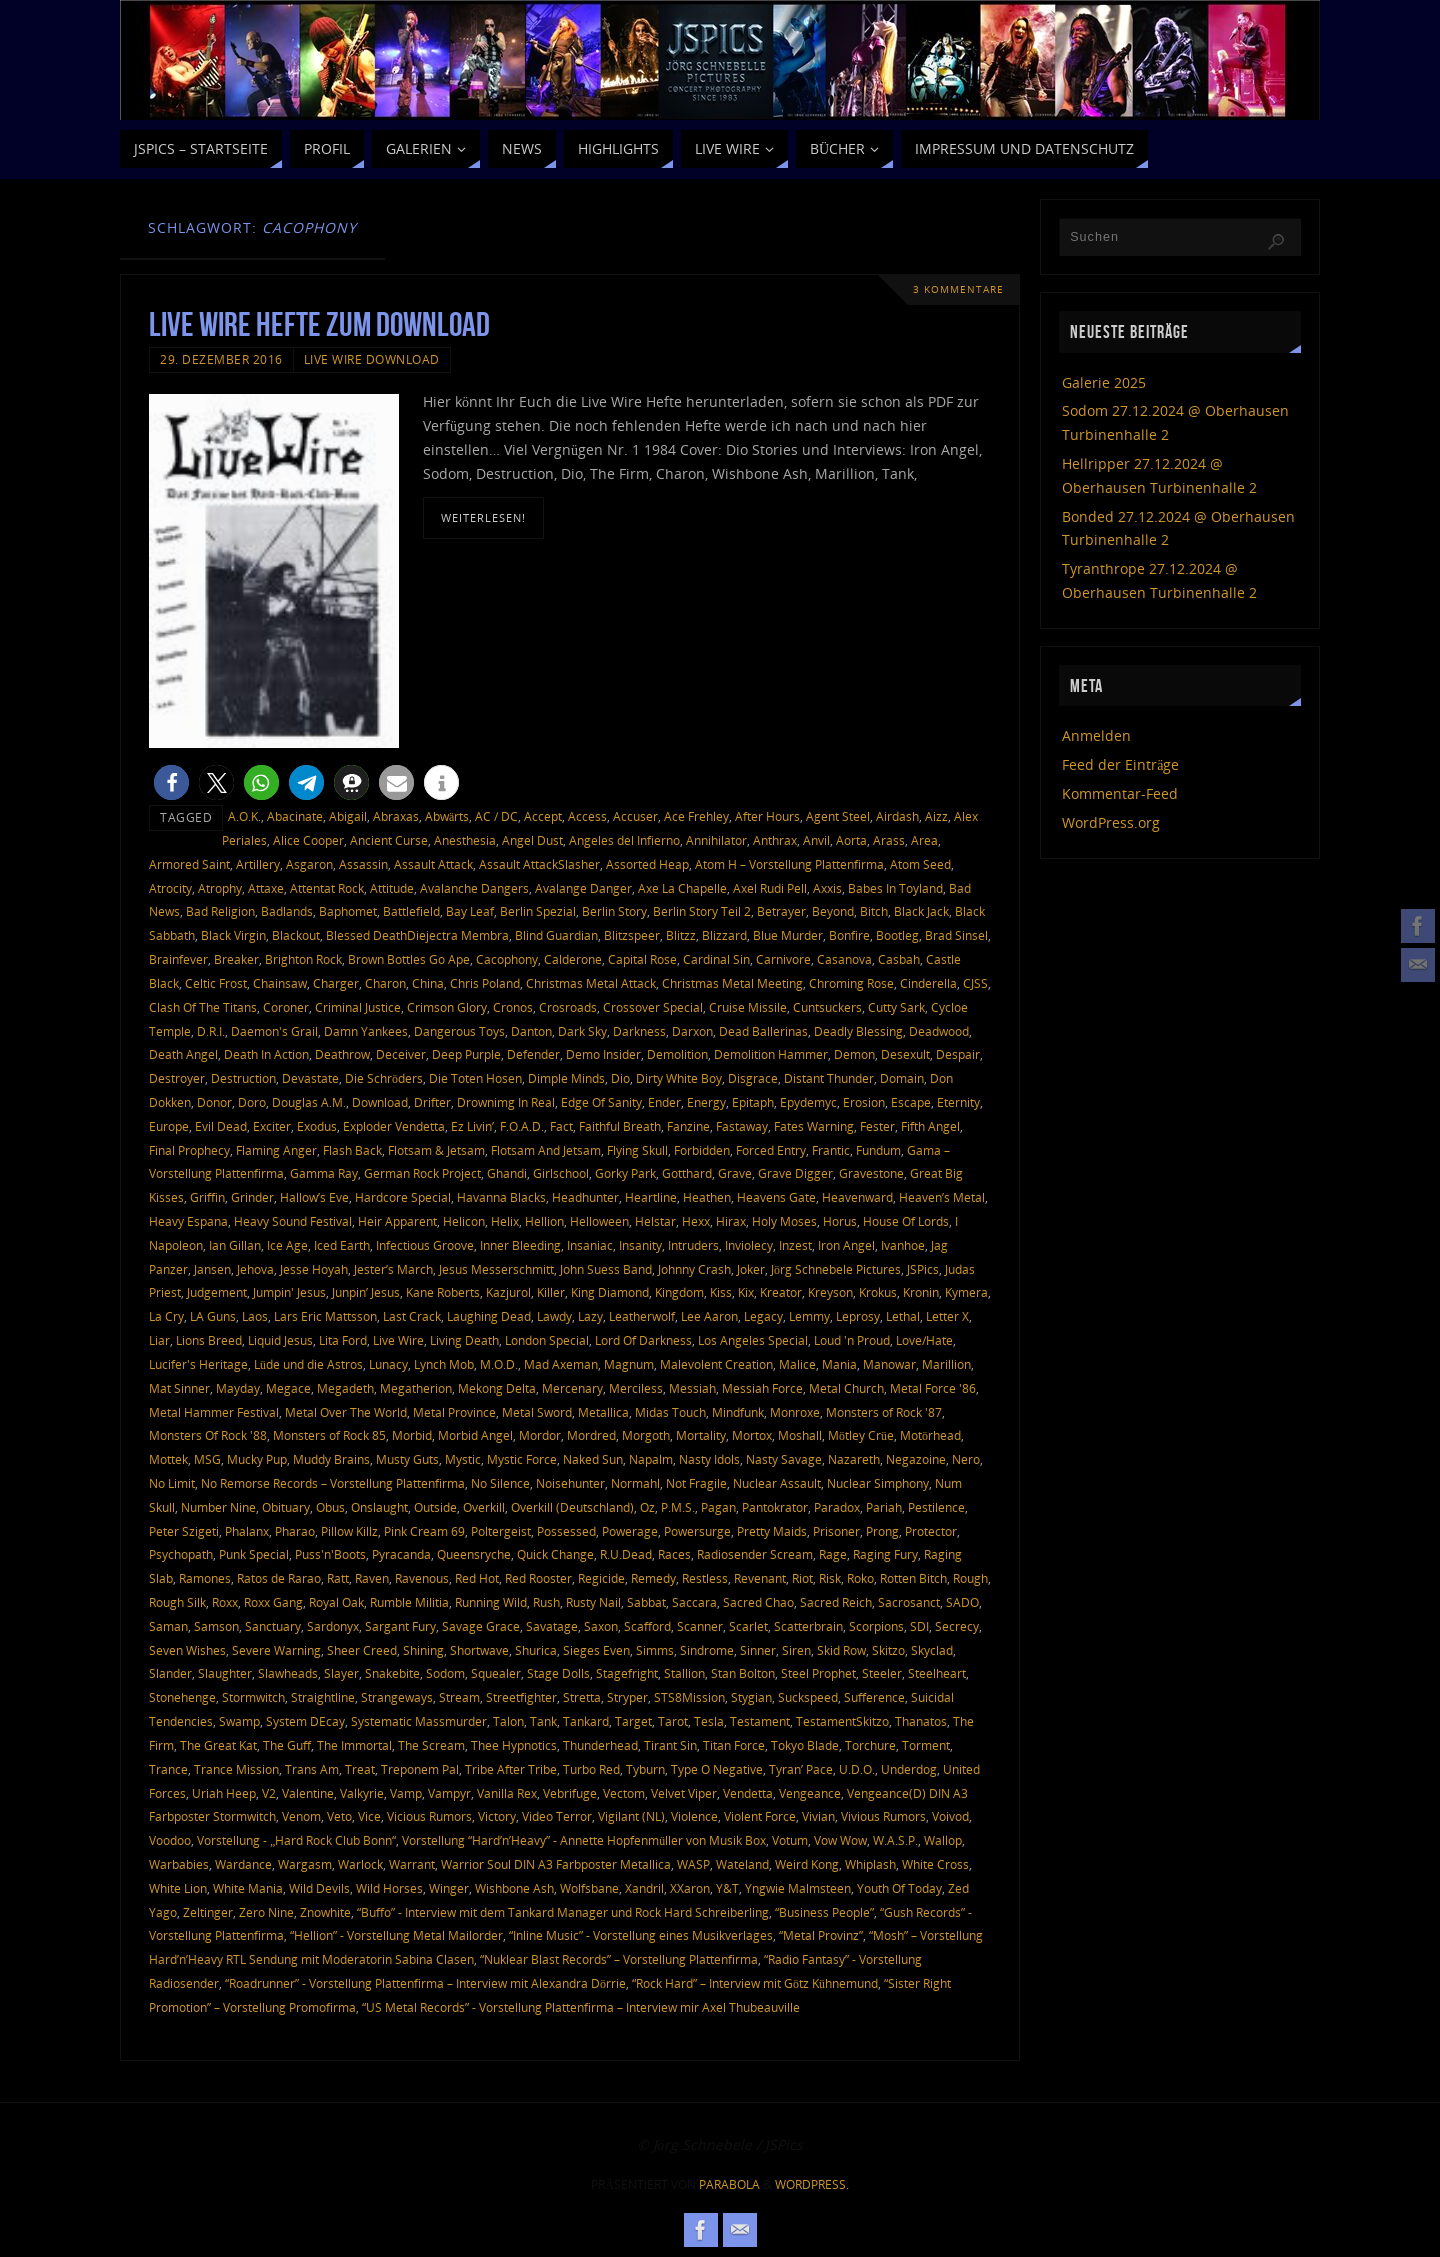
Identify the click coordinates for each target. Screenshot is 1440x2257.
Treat (360, 1769)
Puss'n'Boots (330, 1554)
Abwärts (447, 816)
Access (587, 816)
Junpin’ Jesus (366, 1292)
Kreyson (830, 1292)
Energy (706, 1102)
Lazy (590, 1316)
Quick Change (555, 1554)
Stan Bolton (743, 1673)
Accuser (635, 816)
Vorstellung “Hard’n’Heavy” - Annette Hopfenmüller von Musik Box (584, 1840)
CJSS (975, 983)
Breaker (236, 959)
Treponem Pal (420, 1769)
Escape (911, 1102)
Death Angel (183, 1054)
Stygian (751, 1697)
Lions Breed (209, 1340)
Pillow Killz (349, 1531)
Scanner (700, 1626)
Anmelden (1096, 735)
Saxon (601, 1626)
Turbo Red (591, 1769)
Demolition (677, 1054)
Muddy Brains (331, 1459)
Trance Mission (236, 1769)
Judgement (217, 1292)
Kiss (721, 1292)
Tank (543, 1721)
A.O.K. (244, 816)
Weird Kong (807, 1864)
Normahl (635, 1483)
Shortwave (479, 1650)
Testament (760, 1721)
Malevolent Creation (716, 1364)
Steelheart (937, 1673)
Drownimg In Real (506, 1102)
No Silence (500, 1483)
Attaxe (266, 888)
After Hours (767, 816)
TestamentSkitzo (842, 1721)
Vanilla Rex (507, 1793)
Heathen (707, 1197)
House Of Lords (906, 1221)
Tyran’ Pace (801, 1769)
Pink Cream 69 (424, 1531)
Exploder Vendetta (394, 1126)
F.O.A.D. (522, 1126)
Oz (647, 1507)
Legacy (763, 1316)
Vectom (624, 1793)
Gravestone (871, 1173)
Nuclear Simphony (878, 1483)
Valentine (308, 1793)
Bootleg (897, 935)
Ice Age (287, 1245)
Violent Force (760, 1816)
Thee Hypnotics (514, 1745)
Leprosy (858, 1316)
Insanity (640, 1245)
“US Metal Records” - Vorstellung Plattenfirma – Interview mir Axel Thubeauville (581, 2007)
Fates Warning (814, 1126)
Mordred (591, 1435)
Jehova (255, 1269)
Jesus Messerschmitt (496, 1269)
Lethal (903, 1316)
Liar (159, 1340)
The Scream (431, 1745)
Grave (735, 1173)
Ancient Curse (389, 840)
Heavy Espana (188, 1221)
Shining (423, 1650)
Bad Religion (220, 911)
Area (924, 840)
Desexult (905, 1054)
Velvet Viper (684, 1793)
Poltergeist (501, 1531)
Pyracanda (401, 1554)
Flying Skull (637, 1150)
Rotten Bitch (913, 1578)
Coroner (286, 1007)
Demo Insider (603, 1054)
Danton (531, 1031)
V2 (269, 1793)
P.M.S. (678, 1507)
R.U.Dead (626, 1554)
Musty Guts (407, 1459)
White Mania (248, 1888)
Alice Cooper (308, 840)
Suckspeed (808, 1697)
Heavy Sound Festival (293, 1221)
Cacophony (507, 959)
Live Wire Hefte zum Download (319, 324)
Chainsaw (280, 983)
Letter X (947, 1316)
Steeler (882, 1673)
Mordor (540, 1435)
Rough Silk (177, 1602)
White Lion (178, 1888)
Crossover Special (653, 1007)
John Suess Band (606, 1269)
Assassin (363, 864)
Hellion (544, 1221)
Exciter (272, 1126)
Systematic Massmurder (419, 1721)
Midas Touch (670, 1412)
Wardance (243, 1864)
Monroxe (795, 1412)
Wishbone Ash (514, 1888)
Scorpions (876, 1626)
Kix (746, 1292)
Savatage (552, 1626)
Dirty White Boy (679, 1078)
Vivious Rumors (883, 1816)
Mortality (701, 1435)
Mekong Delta (497, 1388)
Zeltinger (208, 1912)
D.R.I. (211, 1031)
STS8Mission (689, 1697)
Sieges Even (596, 1650)
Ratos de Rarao (279, 1578)
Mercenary (572, 1388)
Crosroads (568, 1007)
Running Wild (491, 1602)
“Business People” (824, 1912)
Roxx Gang (273, 1602)
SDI (919, 1626)
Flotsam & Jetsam (436, 1150)
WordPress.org (1111, 822)
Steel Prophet (818, 1673)
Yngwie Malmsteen (798, 1888)
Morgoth (646, 1435)
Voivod (950, 1816)
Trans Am (312, 1769)
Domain (902, 1078)
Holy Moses (784, 1221)
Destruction (243, 1078)
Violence (694, 1816)
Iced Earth (342, 1245)
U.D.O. (857, 1769)
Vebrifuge (570, 1793)
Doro (252, 1102)
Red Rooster (538, 1578)
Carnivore (783, 959)
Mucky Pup (257, 1459)
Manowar (889, 1364)
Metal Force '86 (933, 1388)
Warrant (412, 1864)
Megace (288, 1388)
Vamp (406, 1793)
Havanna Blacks (501, 1197)
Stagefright (627, 1673)
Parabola (729, 2184)
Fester (877, 1126)
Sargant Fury (400, 1626)
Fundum (878, 1150)
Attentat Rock (327, 888)
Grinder (252, 1197)
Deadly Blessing (858, 1031)
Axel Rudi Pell (770, 888)
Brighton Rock (303, 959)
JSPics (923, 1269)
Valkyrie (362, 1793)
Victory (497, 1816)
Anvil (816, 840)
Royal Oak (336, 1602)
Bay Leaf (470, 911)
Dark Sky (582, 1031)
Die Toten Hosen (475, 1078)
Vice (369, 1816)
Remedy (653, 1578)
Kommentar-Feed (1120, 793)
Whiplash (870, 1864)
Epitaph (753, 1102)
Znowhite (325, 1912)
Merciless (636, 1388)
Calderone (573, 959)
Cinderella (928, 983)
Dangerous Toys (459, 1031)
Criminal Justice (358, 1007)
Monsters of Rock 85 (329, 1435)
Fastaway (742, 1126)
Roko (860, 1578)
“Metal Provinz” (821, 1935)
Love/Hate (924, 1340)
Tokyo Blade (805, 1745)
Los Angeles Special (753, 1340)
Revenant (760, 1578)
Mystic (463, 1459)
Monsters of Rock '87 (884, 1412)
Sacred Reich (836, 1602)
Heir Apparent (397, 1221)
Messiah (692, 1388)
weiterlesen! (483, 517)
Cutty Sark (896, 1007)
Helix (505, 1221)
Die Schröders (384, 1078)
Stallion (684, 1673)
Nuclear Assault (777, 1483)
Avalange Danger (583, 888)
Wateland (742, 1864)
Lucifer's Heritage (198, 1364)
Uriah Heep (224, 1793)
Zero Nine (266, 1912)
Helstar (655, 1221)
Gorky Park (625, 1173)
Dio (620, 1078)
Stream (459, 1697)
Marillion (946, 1364)
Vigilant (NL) (631, 1816)
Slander (170, 1673)
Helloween (599, 1221)
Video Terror (557, 1816)
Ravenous (422, 1578)
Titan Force (734, 1745)
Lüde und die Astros (308, 1364)
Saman (168, 1626)
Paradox (837, 1507)
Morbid (412, 1435)
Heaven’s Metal (942, 1197)
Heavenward (857, 1197)
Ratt (338, 1578)
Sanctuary (273, 1626)
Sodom (445, 1673)
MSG (207, 1459)
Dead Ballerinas (763, 1031)
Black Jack (921, 911)
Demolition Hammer (771, 1054)
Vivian (818, 1816)
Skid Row (841, 1650)
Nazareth (854, 1459)
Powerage (630, 1531)
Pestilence (936, 1507)
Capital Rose (642, 959)
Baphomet (348, 911)
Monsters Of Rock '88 (208, 1435)
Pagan (718, 1507)
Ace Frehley (696, 816)
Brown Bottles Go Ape (409, 959)
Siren (796, 1650)
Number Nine (218, 1507)
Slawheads (288, 1673)
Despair (958, 1054)
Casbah (899, 959)
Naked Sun (593, 1459)
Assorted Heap (647, 864)
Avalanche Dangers (474, 888)
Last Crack (412, 1316)
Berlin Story (614, 911)
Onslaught (379, 1507)
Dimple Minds (566, 1078)
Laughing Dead (489, 1316)
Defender (533, 1054)
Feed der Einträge (1120, 764)
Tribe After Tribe (511, 1769)
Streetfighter (521, 1697)
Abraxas (396, 816)
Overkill (484, 1507)
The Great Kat (218, 1745)
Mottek (168, 1459)
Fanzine (688, 1126)
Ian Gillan (235, 1245)
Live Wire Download (372, 359)
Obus (330, 1507)
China (428, 983)
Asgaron (309, 864)
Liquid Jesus (280, 1340)
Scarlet (748, 1626)
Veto (339, 1816)
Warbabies (179, 1864)
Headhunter (585, 1197)
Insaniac (590, 1245)
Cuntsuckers (827, 1007)
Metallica (603, 1412)
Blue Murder (788, 935)
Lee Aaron (709, 1316)
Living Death (464, 1340)
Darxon (692, 1031)
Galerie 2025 (1104, 382)
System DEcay (305, 1721)
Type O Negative (717, 1769)
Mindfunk (738, 1412)
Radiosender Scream (755, 1554)
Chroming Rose (851, 983)
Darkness (639, 1031)
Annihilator (716, 840)
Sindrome (707, 1650)
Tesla (709, 1721)
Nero (966, 1459)
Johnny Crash (694, 1269)
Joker (751, 1269)
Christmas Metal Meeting (732, 983)
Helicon (464, 1221)
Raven (372, 1578)
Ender (664, 1102)
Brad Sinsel (956, 935)
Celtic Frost (216, 983)
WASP (693, 1864)
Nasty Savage (784, 1459)
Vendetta (748, 1793)
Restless (705, 1578)
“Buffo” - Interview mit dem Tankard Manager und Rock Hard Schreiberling (563, 1912)
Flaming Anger (276, 1150)
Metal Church (846, 1388)
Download (380, 1102)
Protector (931, 1531)
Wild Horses (389, 1888)
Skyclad (932, 1650)
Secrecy (957, 1626)
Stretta (582, 1697)
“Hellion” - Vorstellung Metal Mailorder (396, 1935)
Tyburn (645, 1769)
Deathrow (342, 1054)
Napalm (651, 1459)
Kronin (921, 1292)
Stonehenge (182, 1697)
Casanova (844, 959)
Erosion (864, 1102)
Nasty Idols (709, 1459)
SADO (962, 1602)
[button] (171, 782)
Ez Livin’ (472, 1126)
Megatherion (416, 1388)
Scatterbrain (808, 1626)
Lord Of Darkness (643, 1340)
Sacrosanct (909, 1602)
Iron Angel (846, 1245)
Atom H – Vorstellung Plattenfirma (789, 864)
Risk (830, 1578)
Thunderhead (600, 1745)
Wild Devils (319, 1888)
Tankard (586, 1721)
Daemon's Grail (274, 1031)
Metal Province (454, 1412)
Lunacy (388, 1364)
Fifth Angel (930, 1126)
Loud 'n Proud (852, 1340)
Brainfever (178, 959)
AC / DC (496, 816)
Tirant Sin (670, 1745)
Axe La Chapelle (682, 888)
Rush (546, 1602)
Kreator (781, 1292)
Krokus (878, 1292)
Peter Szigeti (184, 1531)
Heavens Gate (776, 1197)
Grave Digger (795, 1173)
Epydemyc (808, 1102)
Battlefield (411, 911)
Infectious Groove (425, 1245)
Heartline (651, 1197)
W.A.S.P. (895, 1840)
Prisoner (836, 1531)
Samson (216, 1626)
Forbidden (702, 1150)
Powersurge (697, 1531)
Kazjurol (508, 1292)
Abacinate (295, 816)
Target (633, 1721)
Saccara (694, 1602)
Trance (168, 1769)
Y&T (727, 1888)
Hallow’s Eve (314, 1197)
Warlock (360, 1864)
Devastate (310, 1078)
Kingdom (679, 1292)
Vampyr (449, 1793)
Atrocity (170, 888)
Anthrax (775, 840)
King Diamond (610, 1292)
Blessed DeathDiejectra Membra (417, 935)
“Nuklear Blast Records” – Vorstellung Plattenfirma (619, 1959)
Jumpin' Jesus (289, 1292)
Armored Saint (189, 864)
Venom (301, 1816)
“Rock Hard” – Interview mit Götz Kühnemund (755, 1983)
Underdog (909, 1769)
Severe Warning (276, 1650)
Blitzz (681, 935)
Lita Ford (343, 1340)
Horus (840, 1221)
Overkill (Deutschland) (572, 1507)
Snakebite (392, 1673)
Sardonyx (333, 1626)
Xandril (644, 1888)
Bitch (874, 911)
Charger (336, 983)
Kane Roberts (443, 1292)
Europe (169, 1126)
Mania (839, 1364)
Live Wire (398, 1340)
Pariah (884, 1507)
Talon (508, 1721)
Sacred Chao (758, 1602)
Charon (385, 983)
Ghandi (507, 1173)
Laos (255, 1316)
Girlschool (561, 1173)
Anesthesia (465, 840)
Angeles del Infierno (624, 840)
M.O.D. (499, 1364)
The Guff (287, 1745)
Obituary (286, 1507)
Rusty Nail (593, 1602)
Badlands (287, 911)
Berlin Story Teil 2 (702, 911)
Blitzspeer (632, 935)
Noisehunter (570, 1483)
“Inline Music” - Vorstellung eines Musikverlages (641, 1935)
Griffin (207, 1197)
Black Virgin (233, 935)
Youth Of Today (899, 1888)
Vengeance (810, 1793)
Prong (882, 1531)
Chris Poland (485, 983)
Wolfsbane (589, 1888)
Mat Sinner (179, 1388)
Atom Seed (920, 864)
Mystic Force (522, 1459)
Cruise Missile (748, 1007)
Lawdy (554, 1316)
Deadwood (939, 1031)
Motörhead (930, 1435)
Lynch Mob (444, 1364)
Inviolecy (749, 1245)
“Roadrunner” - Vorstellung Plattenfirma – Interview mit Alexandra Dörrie (425, 1983)
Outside (435, 1507)
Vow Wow (840, 1840)
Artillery (258, 864)
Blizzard (724, 935)
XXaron (690, 1888)
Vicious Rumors (429, 1816)
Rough (970, 1578)
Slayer (341, 1673)
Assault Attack (433, 864)
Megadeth (345, 1388)
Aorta (851, 840)
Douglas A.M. (309, 1102)
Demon (854, 1054)
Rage (833, 1554)
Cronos (513, 1007)
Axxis (827, 888)
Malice (797, 1364)
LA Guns (213, 1316)
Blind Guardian (556, 935)
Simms (655, 1650)
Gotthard (687, 1173)
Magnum (629, 1364)
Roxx (225, 1602)
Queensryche (474, 1554)
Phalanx (247, 1531)
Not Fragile (696, 1483)
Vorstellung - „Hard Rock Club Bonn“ (296, 1840)
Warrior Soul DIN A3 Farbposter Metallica (556, 1864)
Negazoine (916, 1459)
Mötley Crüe (861, 1435)
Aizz (936, 816)
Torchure (870, 1745)
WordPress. (812, 2184)
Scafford (647, 1626)
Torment (926, 1745)
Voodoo (170, 1840)
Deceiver (401, 1054)
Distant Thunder (829, 1078)
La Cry (166, 1316)
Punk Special (254, 1554)
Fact (561, 1126)
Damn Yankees (366, 1031)
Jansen (212, 1269)
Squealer (496, 1673)
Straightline (323, 1697)
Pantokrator (775, 1507)
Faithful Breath (620, 1126)
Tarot (673, 1721)
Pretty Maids (772, 1531)
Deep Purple (466, 1054)
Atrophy (220, 888)
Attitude (392, 888)
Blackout (296, 935)
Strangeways (397, 1697)
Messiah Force (762, 1388)
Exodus (317, 1126)
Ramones (205, 1578)
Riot (802, 1578)
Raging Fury (885, 1554)
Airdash (897, 816)
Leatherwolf (642, 1316)
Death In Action (266, 1054)
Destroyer (177, 1078)
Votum (790, 1840)
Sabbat (646, 1602)
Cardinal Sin (716, 959)
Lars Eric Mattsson (325, 1316)
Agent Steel (838, 816)
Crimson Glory (447, 1007)
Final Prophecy (189, 1150)
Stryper (627, 1697)
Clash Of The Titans (203, 1007)
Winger (449, 1888)
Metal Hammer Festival (214, 1412)
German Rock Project (422, 1173)
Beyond (833, 911)
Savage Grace (481, 1626)
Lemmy (809, 1316)
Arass (889, 840)
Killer (551, 1292)
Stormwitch (253, 1697)
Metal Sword (537, 1412)
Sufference (874, 1697)
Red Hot (477, 1578)
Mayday (238, 1388)
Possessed (566, 1531)
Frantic (831, 1150)
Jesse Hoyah (314, 1269)
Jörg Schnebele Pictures (836, 1269)
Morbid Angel (475, 1435)
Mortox (752, 1435)
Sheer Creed (362, 1650)
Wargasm (305, 1864)
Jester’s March (393, 1269)
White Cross (935, 1864)
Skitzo (888, 1650)
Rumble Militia (409, 1602)
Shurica (536, 1650)
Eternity (958, 1102)
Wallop (943, 1840)
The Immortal (354, 1745)
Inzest (795, 1245)
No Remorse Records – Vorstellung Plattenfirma (333, 1483)
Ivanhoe (903, 1245)
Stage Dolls (558, 1673)
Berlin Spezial (538, 911)
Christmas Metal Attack (591, 983)
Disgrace (753, 1078)
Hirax (731, 1221)
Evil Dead (221, 1126)
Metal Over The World (346, 1412)
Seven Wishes (187, 1650)
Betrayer (781, 911)
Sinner (758, 1650)
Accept (543, 816)
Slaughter (225, 1673)
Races (674, 1554)
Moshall (800, 1435)
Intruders (693, 1245)
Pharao (295, 1531)
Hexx (696, 1221)
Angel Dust (532, 840)
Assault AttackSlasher (539, 864)
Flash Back (352, 1150)
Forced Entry (771, 1150)
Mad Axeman (561, 1364)
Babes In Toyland (895, 888)
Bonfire (849, 935)
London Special (547, 1340)
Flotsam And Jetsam (546, 1150)
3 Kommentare (958, 289)
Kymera (966, 1292)
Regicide (601, 1578)
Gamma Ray (324, 1173)
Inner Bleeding (520, 1245)
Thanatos (921, 1721)
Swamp (239, 1721)
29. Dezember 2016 (221, 359)
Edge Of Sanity (601, 1102)
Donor (214, 1102)
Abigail (348, 816)
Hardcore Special (403, 1197)
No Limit (172, 1483)
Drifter (432, 1102)
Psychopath (181, 1554)
